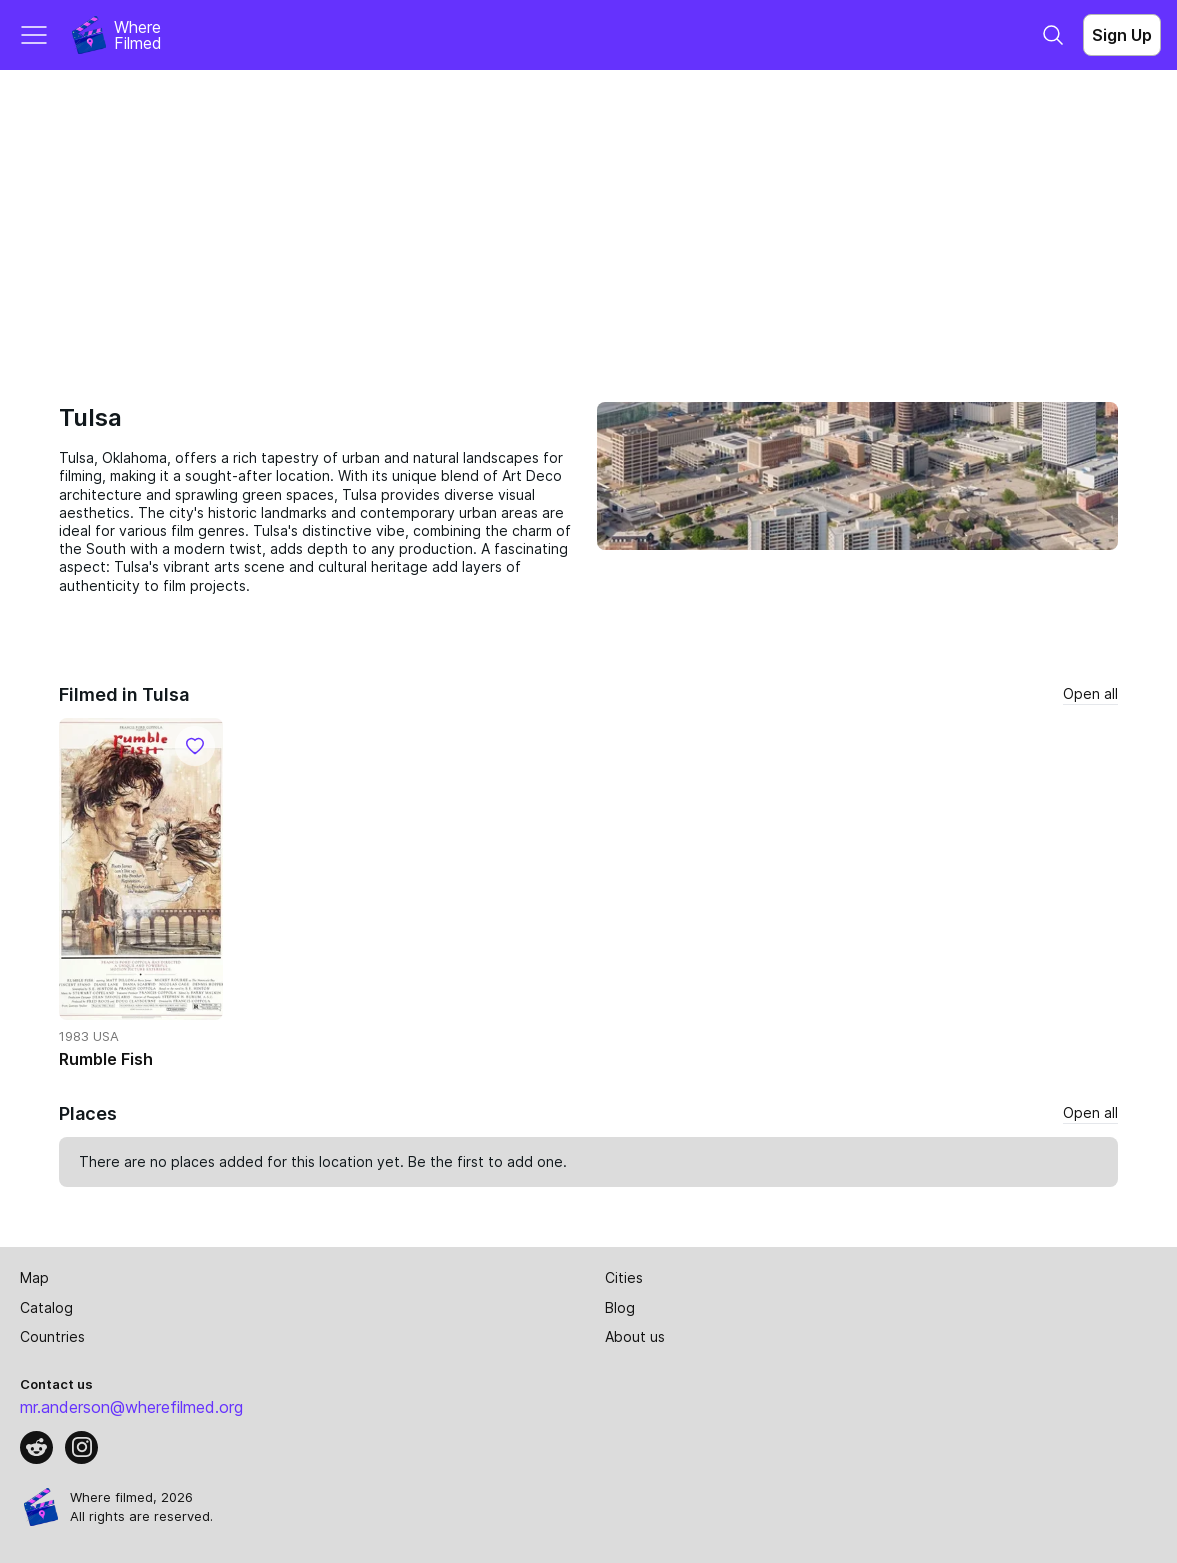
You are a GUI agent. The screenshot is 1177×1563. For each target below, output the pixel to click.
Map (34, 1277)
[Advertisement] (588, 220)
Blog (620, 1307)
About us (635, 1336)
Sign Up (1122, 35)
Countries (52, 1336)
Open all (1090, 693)
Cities (624, 1277)
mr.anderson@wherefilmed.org (131, 1407)
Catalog (46, 1307)
